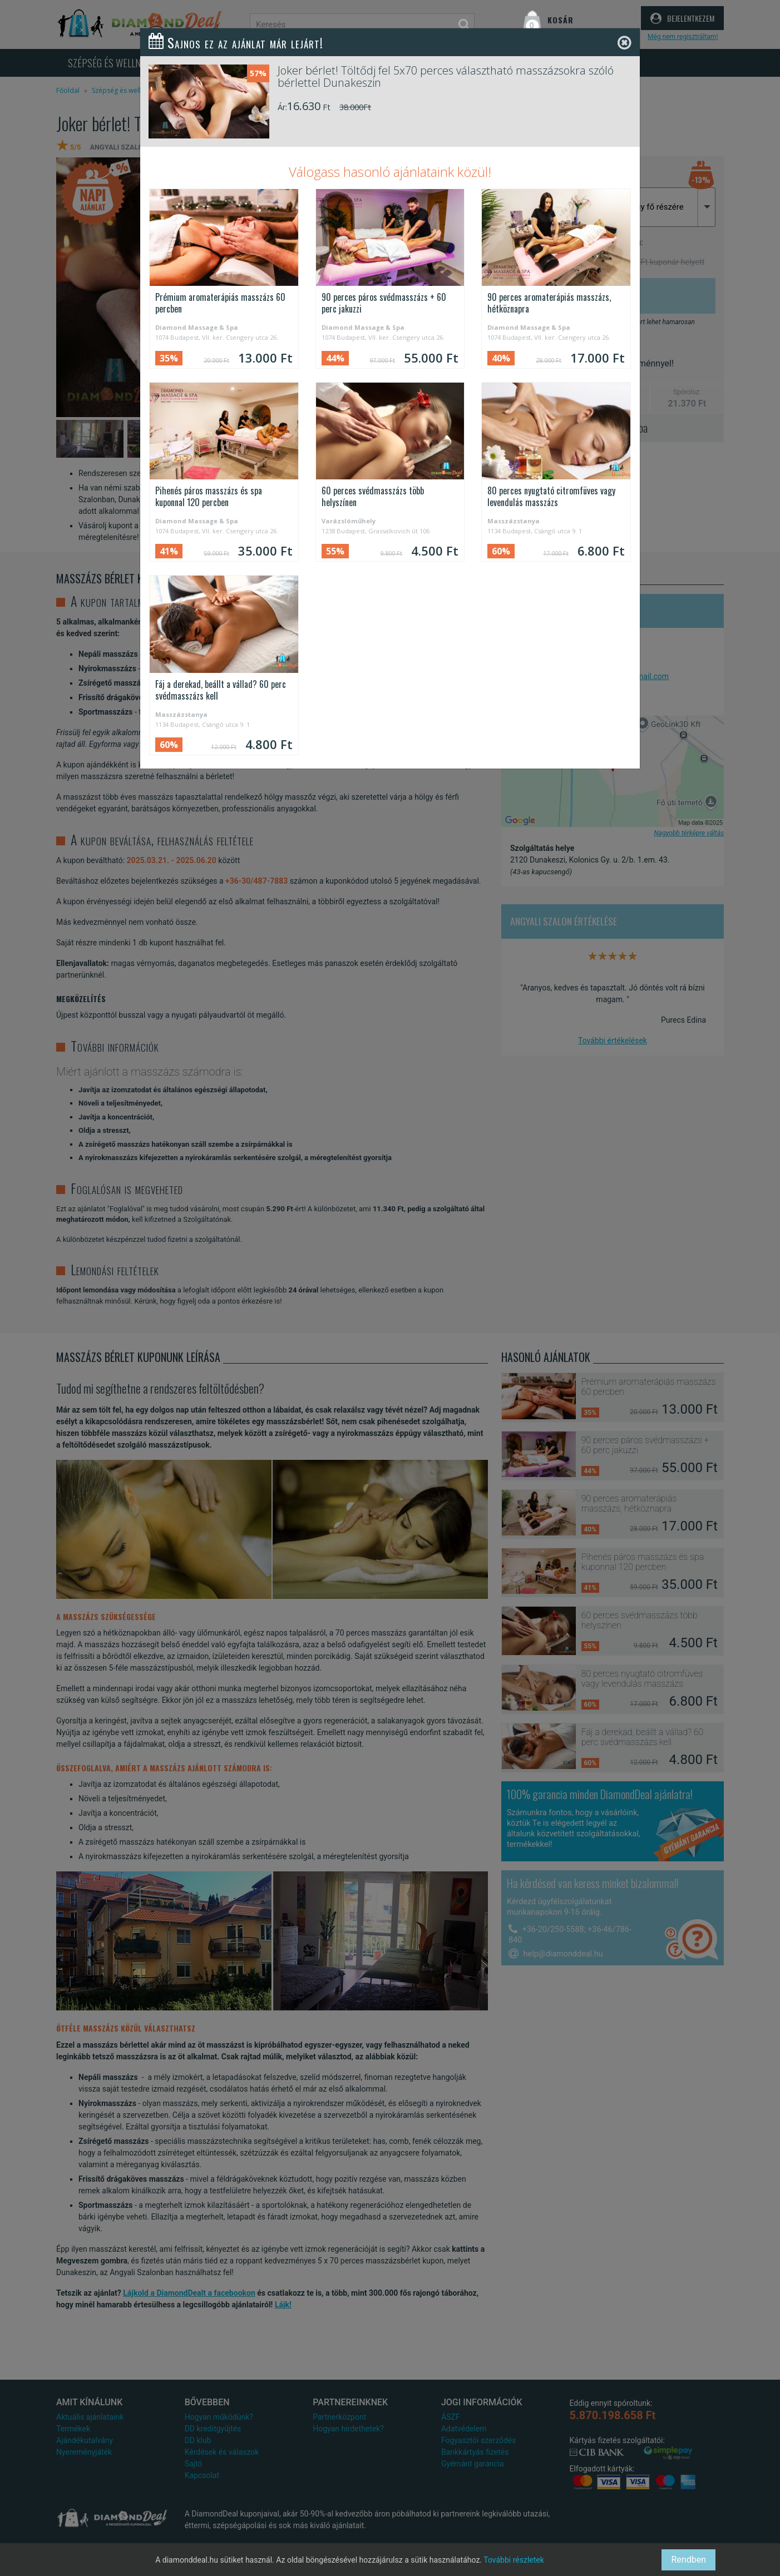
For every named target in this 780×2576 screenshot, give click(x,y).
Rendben (688, 2559)
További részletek (513, 2559)
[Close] (624, 43)
